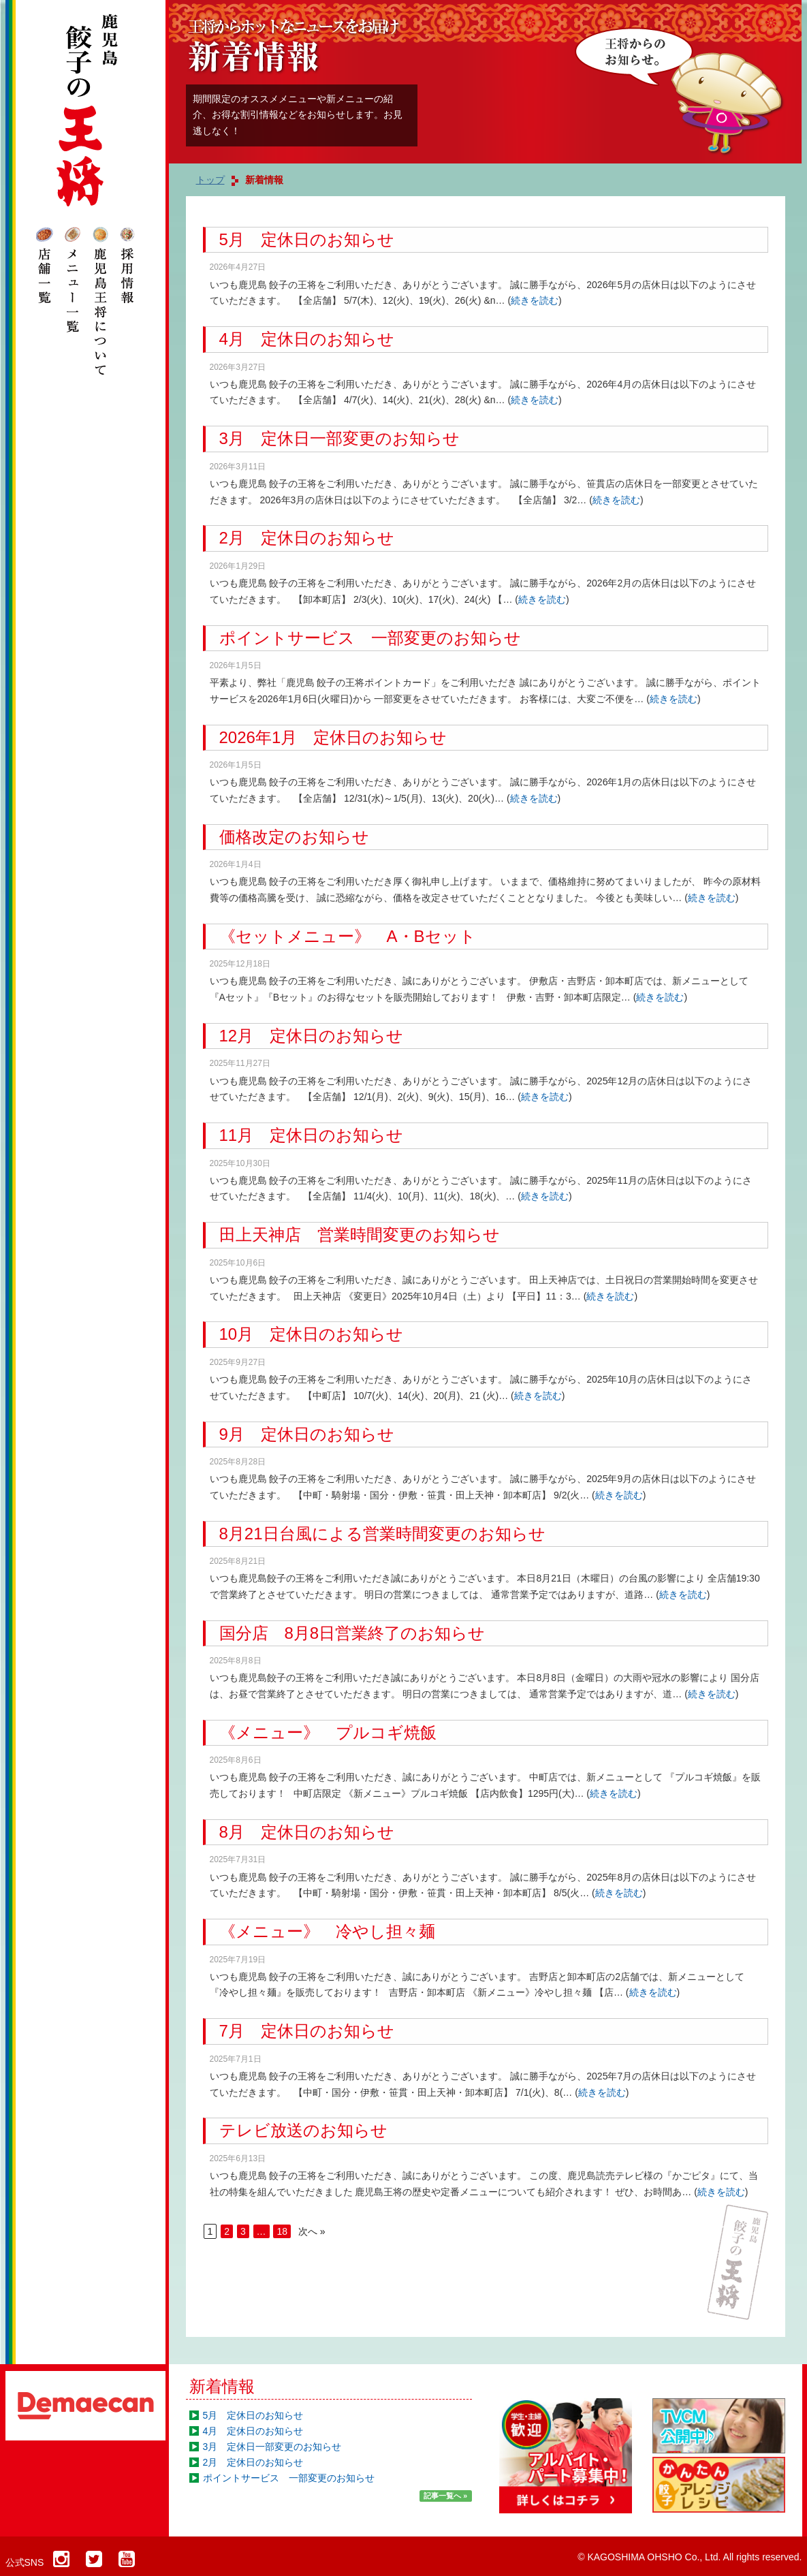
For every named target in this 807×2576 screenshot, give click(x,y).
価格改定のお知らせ (294, 837)
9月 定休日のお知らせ (306, 1434)
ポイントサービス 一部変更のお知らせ (370, 638)
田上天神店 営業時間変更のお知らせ (359, 1234)
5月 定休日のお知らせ (306, 239)
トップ (210, 179)
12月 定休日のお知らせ (311, 1035)
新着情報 (222, 2386)
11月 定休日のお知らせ (311, 1135)
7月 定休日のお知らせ (306, 2031)
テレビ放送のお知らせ (303, 2130)
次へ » (312, 2231)
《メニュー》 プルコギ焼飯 (328, 1732)
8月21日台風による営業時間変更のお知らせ (382, 1533)
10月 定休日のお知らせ (311, 1334)
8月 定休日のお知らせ (306, 1832)
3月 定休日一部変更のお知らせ (339, 438)
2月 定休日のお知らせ (306, 538)
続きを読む (534, 300)
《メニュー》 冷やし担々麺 (327, 1931)
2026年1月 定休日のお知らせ (333, 737)
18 (281, 2231)
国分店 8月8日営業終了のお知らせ (352, 1633)
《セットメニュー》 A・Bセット (347, 936)
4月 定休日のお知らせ (306, 339)
